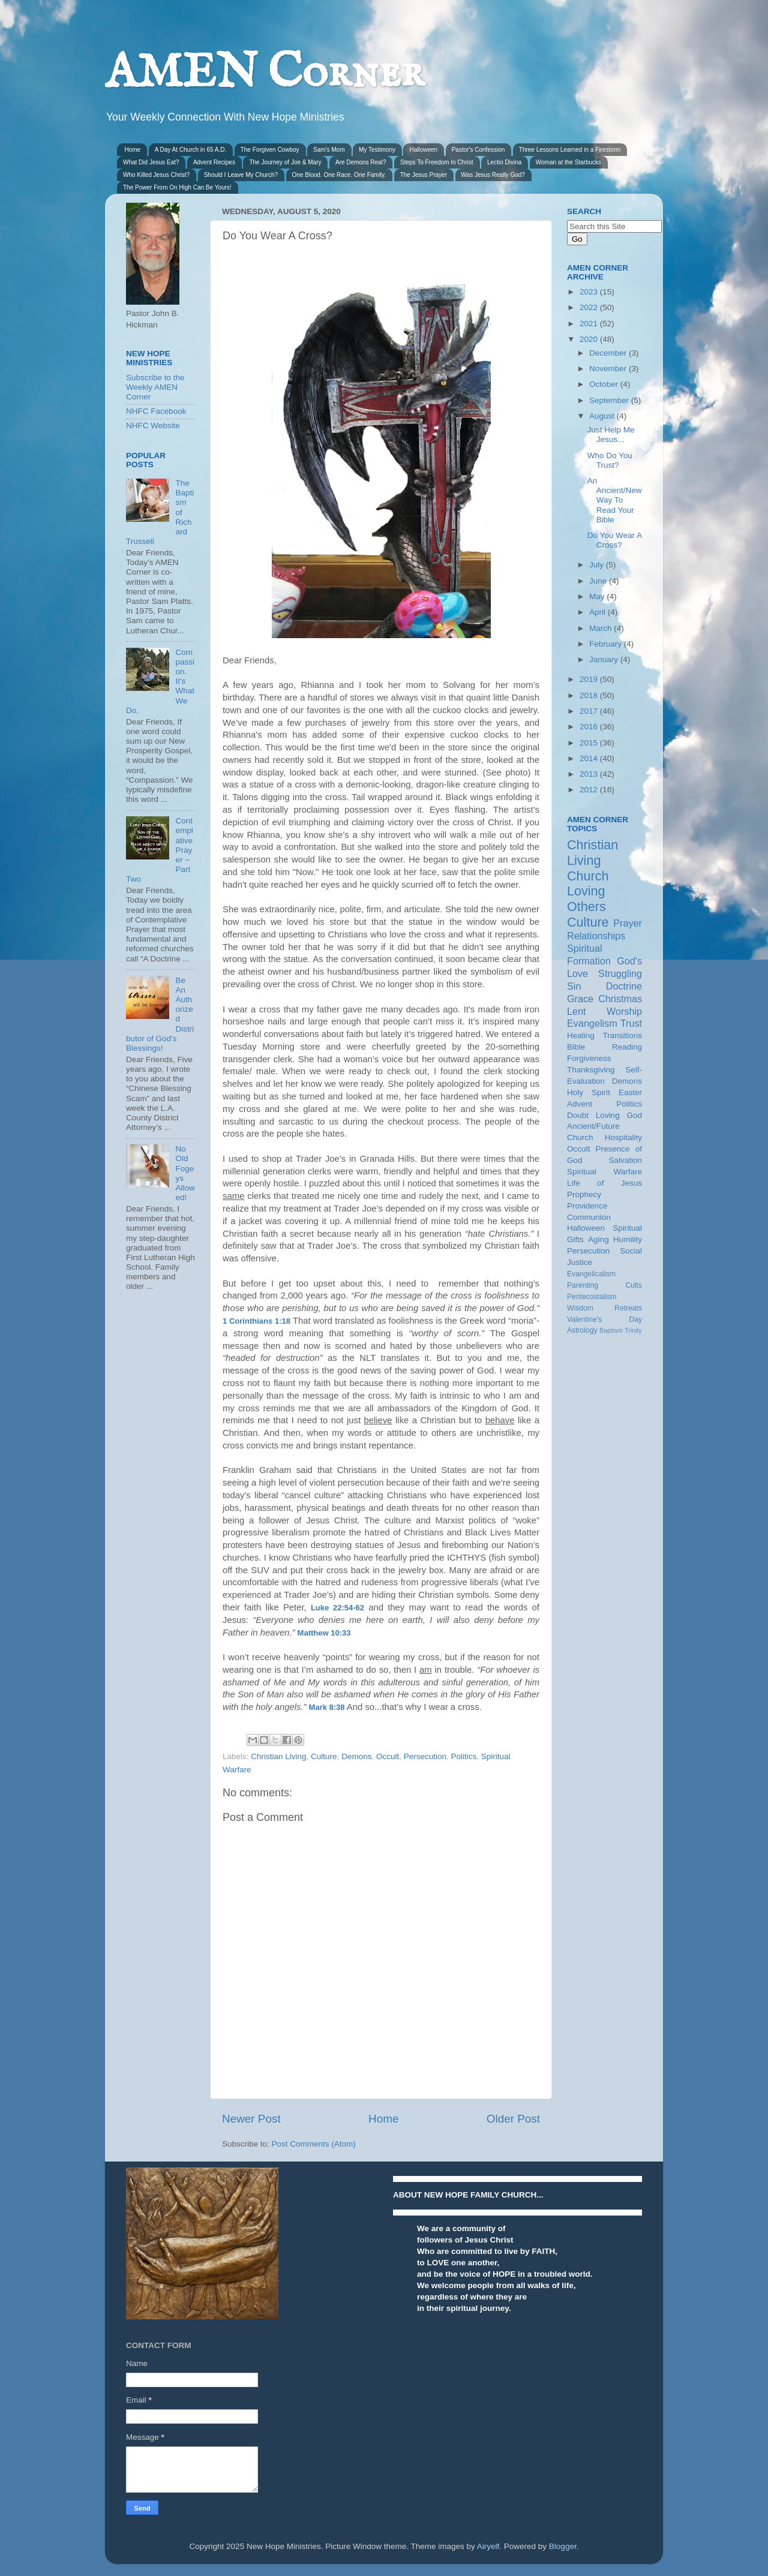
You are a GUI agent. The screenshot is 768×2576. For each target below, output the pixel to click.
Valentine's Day (604, 1319)
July (597, 564)
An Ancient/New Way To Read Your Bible (614, 500)
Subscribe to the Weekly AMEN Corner (155, 387)
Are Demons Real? (360, 162)
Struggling (620, 973)
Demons (356, 1756)
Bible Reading (604, 1046)
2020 (590, 339)
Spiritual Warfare (604, 1171)
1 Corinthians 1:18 (256, 1320)
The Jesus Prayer (423, 175)
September (610, 400)
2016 (590, 726)
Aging (598, 1239)
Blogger (563, 2546)
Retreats (628, 1308)
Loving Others (586, 898)
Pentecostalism (591, 1296)
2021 (590, 323)
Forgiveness (589, 1058)
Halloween (423, 149)
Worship (624, 1011)
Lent (576, 1011)
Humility (627, 1239)
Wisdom (580, 1308)
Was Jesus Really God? (493, 175)
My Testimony (377, 149)
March (601, 628)
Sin (574, 986)
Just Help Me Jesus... (611, 434)
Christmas (620, 998)
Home (133, 149)
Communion (589, 1217)
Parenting (582, 1285)
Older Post (513, 2118)
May (598, 596)
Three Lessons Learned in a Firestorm (570, 149)
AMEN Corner (264, 73)
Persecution (425, 1756)
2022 (590, 307)
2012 (590, 789)
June (599, 580)
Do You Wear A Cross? (614, 540)
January (604, 659)
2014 (590, 758)
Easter (630, 1092)
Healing (581, 1035)
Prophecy (584, 1194)
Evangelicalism (591, 1274)
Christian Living (278, 1756)
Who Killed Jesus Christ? (156, 175)
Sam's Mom (328, 149)
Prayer (627, 923)
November (609, 368)
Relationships (596, 935)
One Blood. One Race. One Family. (339, 175)
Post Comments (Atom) (314, 2143)
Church (588, 875)
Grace (580, 998)
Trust (631, 1023)
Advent (579, 1103)
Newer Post (251, 2118)
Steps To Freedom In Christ (436, 162)
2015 (590, 742)
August (603, 415)
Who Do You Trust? (609, 460)
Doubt (578, 1115)
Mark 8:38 (327, 1707)
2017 (590, 711)
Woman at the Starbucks (568, 162)
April (598, 612)
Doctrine (624, 986)
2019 (590, 679)
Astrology (582, 1330)
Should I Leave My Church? (241, 175)
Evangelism (592, 1023)
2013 (590, 774)
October (604, 384)
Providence (587, 1205)
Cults (633, 1285)
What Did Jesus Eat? (151, 162)
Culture (324, 1756)
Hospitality (623, 1137)
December (609, 352)
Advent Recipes (214, 162)
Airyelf (488, 2546)
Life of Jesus (604, 1183)
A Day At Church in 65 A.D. (191, 149)
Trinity (633, 1330)
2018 (590, 695)
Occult (387, 1756)
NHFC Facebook (156, 411)
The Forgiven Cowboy (270, 149)
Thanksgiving (591, 1069)
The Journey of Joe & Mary (285, 162)
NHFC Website (153, 425)
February (606, 643)
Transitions (622, 1035)
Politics (464, 1756)
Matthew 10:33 (324, 1632)
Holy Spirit (588, 1092)
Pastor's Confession (478, 149)
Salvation (625, 1160)
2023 (590, 291)
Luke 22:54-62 (337, 1607)
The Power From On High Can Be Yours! (177, 187)
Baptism (611, 1330)
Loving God (619, 1115)
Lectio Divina (504, 162)
